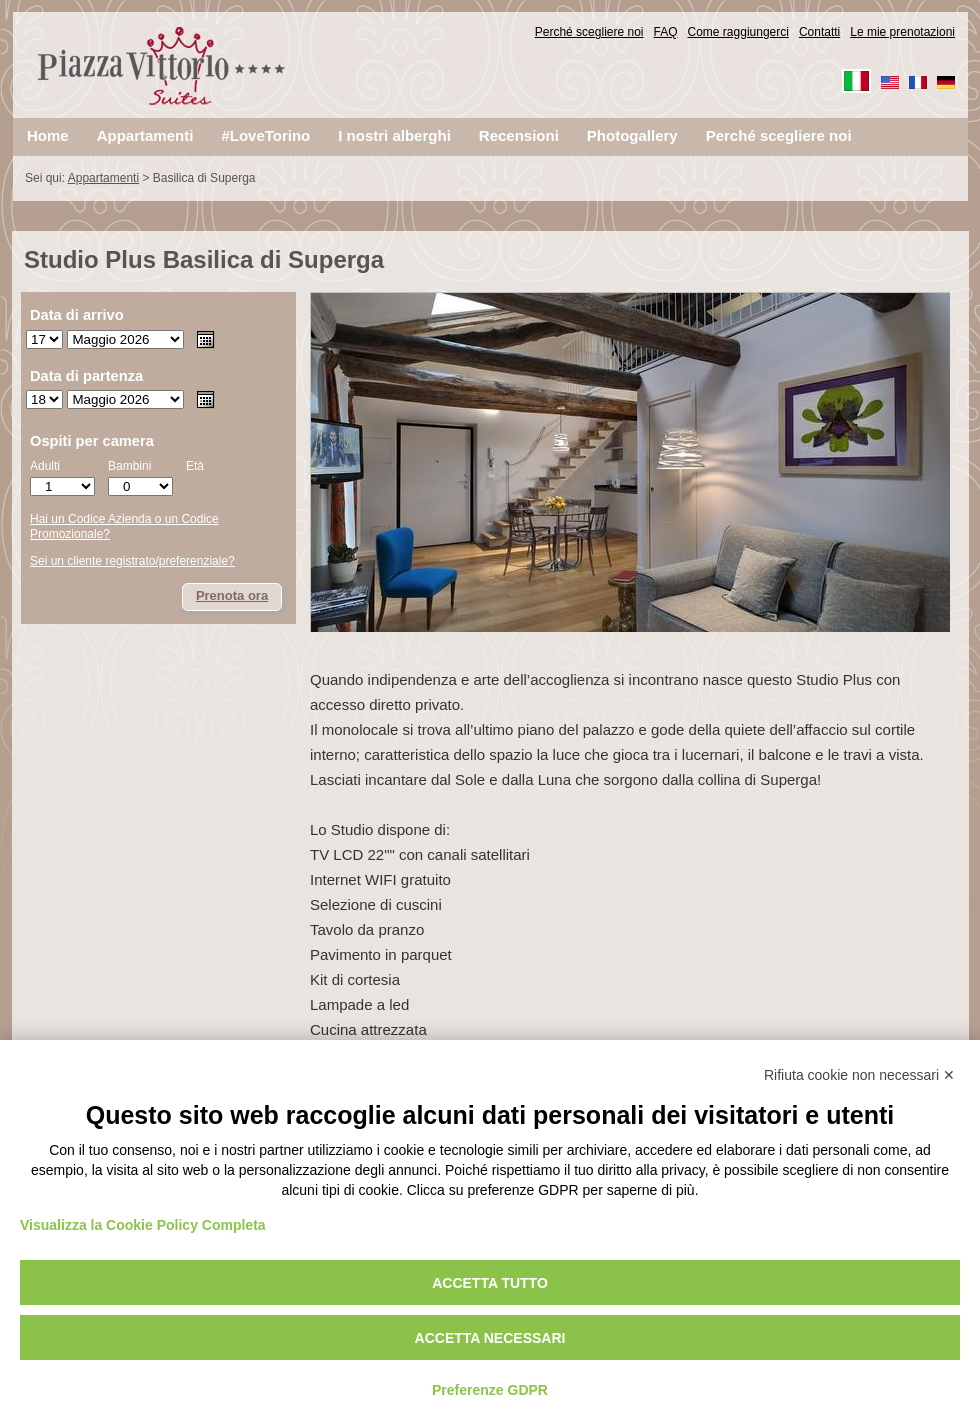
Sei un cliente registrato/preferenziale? (132, 561)
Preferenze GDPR (490, 1390)
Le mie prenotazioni (902, 32)
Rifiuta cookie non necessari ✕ (859, 1075)
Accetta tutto (490, 1283)
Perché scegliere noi (589, 32)
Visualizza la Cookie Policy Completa (143, 1225)
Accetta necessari (490, 1338)
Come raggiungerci (738, 32)
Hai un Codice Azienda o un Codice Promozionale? (124, 527)
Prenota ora (232, 595)
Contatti (819, 32)
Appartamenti (103, 178)
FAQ (666, 32)
